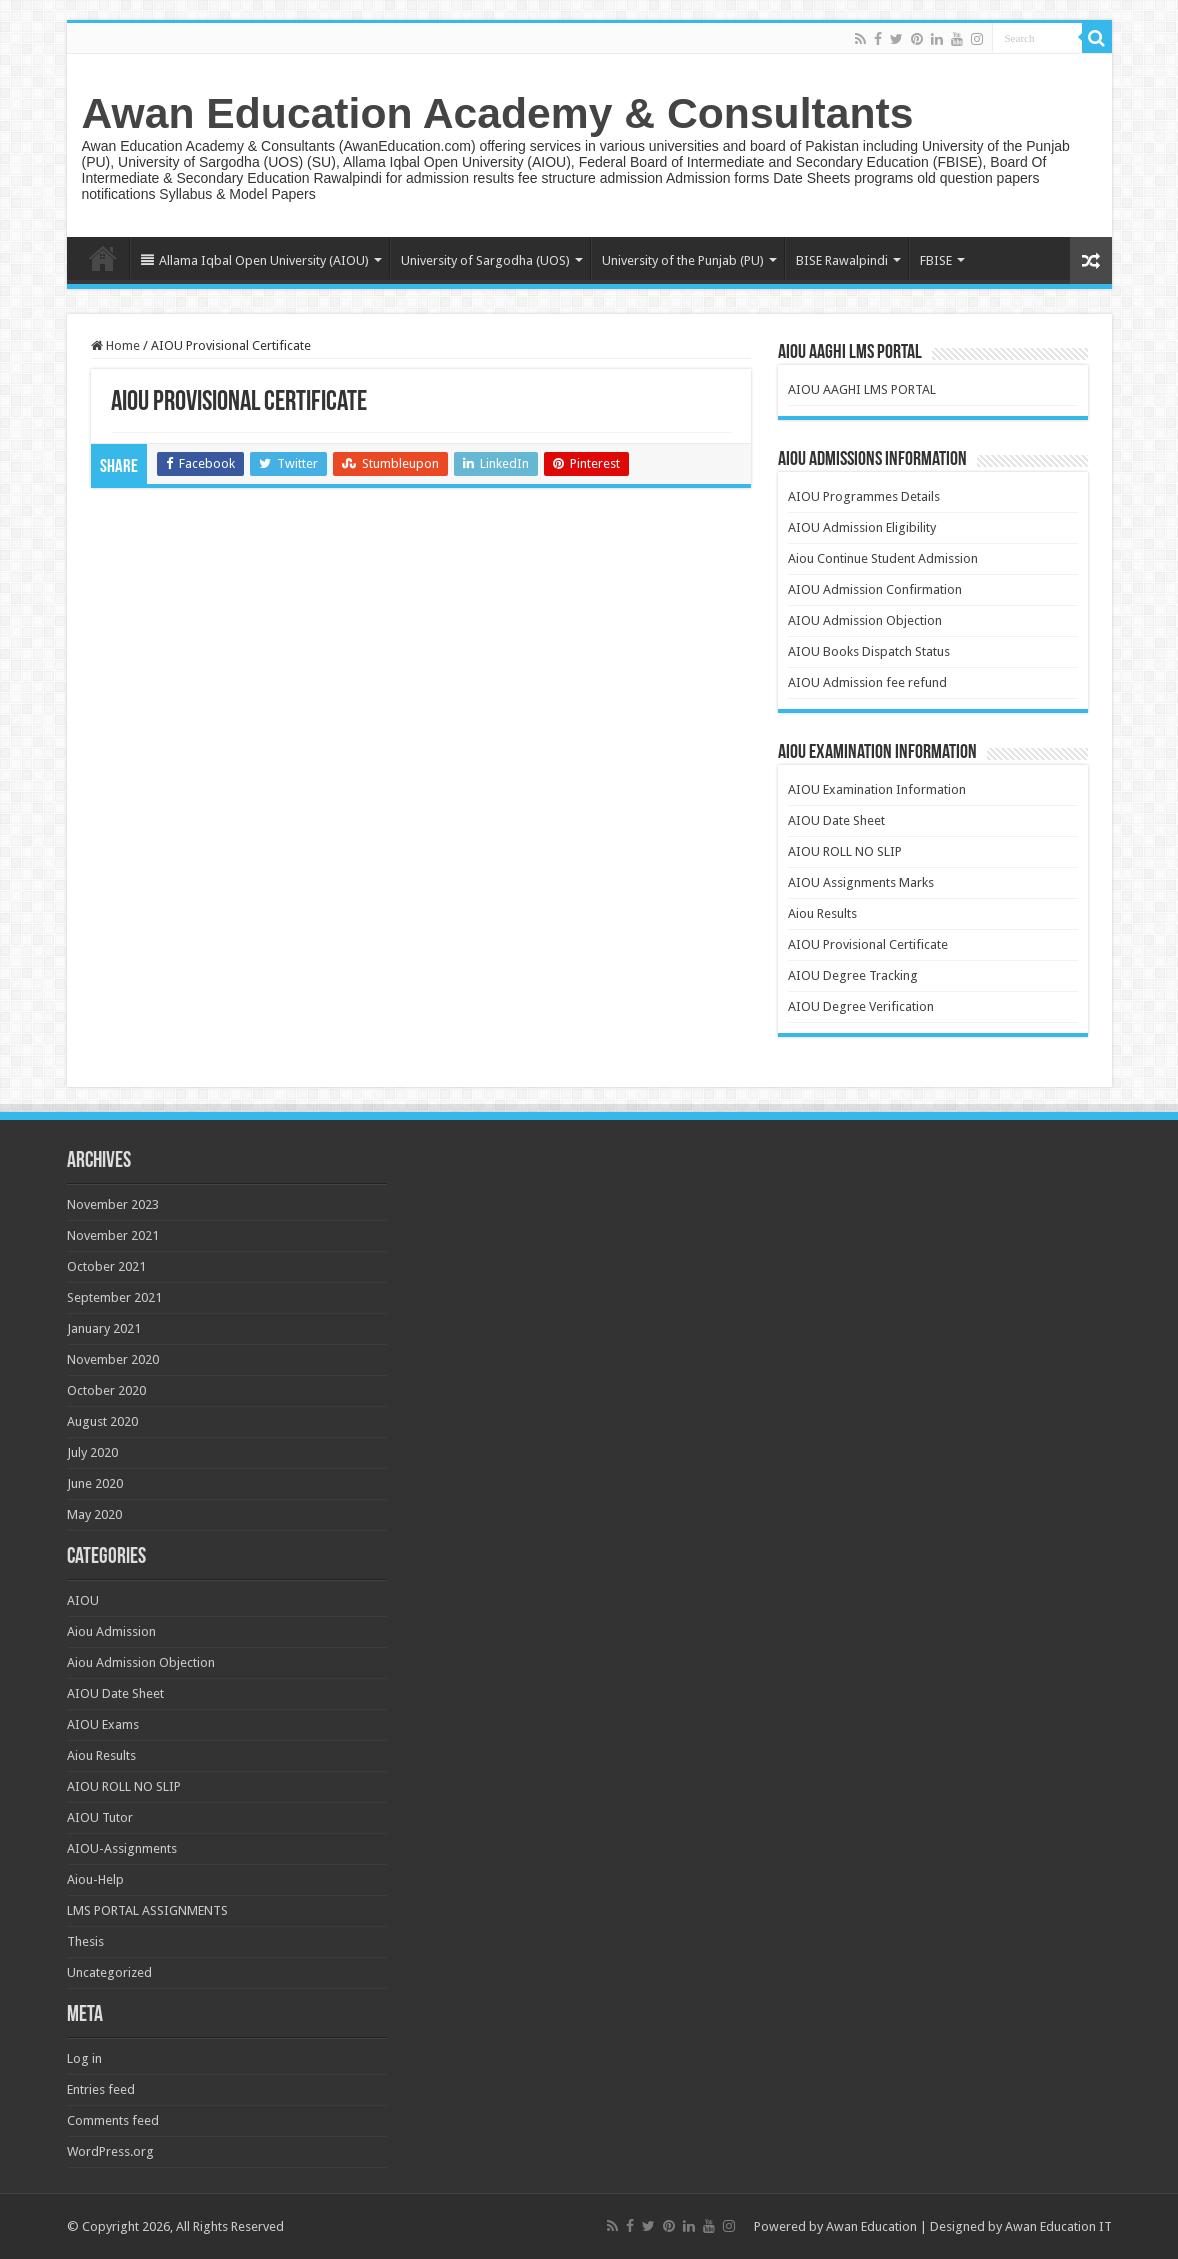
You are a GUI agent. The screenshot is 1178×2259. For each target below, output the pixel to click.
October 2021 (106, 1266)
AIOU (83, 1600)
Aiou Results (822, 913)
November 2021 (113, 1235)
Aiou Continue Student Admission (883, 558)
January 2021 (104, 1328)
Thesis (85, 1941)
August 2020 (102, 1421)
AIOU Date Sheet (836, 820)
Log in (84, 2058)
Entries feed (101, 2089)
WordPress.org (110, 2151)
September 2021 (114, 1297)
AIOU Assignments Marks (861, 882)
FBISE (936, 260)
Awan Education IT (1058, 2226)
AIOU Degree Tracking (853, 975)
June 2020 (95, 1483)
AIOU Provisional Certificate (868, 944)
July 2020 (92, 1452)
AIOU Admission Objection (865, 620)
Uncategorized (109, 1972)
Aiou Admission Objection (141, 1662)
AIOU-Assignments (122, 1848)
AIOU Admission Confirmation (875, 589)
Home (103, 258)
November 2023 (113, 1204)
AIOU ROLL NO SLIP (845, 851)
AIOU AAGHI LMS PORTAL (862, 389)
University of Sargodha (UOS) (485, 260)
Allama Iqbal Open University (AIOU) (255, 260)
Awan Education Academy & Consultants (498, 113)
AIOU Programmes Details (864, 496)
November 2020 (113, 1359)
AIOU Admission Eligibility (862, 527)
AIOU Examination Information (877, 789)
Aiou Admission (111, 1631)
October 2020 (106, 1390)
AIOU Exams (103, 1724)
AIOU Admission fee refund (867, 682)
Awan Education (871, 2226)
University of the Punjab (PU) (683, 260)
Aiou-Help (95, 1879)
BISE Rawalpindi (842, 260)
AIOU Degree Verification (861, 1006)
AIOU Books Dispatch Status (869, 651)
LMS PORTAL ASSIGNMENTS (147, 1910)
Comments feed (113, 2120)
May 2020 (94, 1514)
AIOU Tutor (100, 1817)
